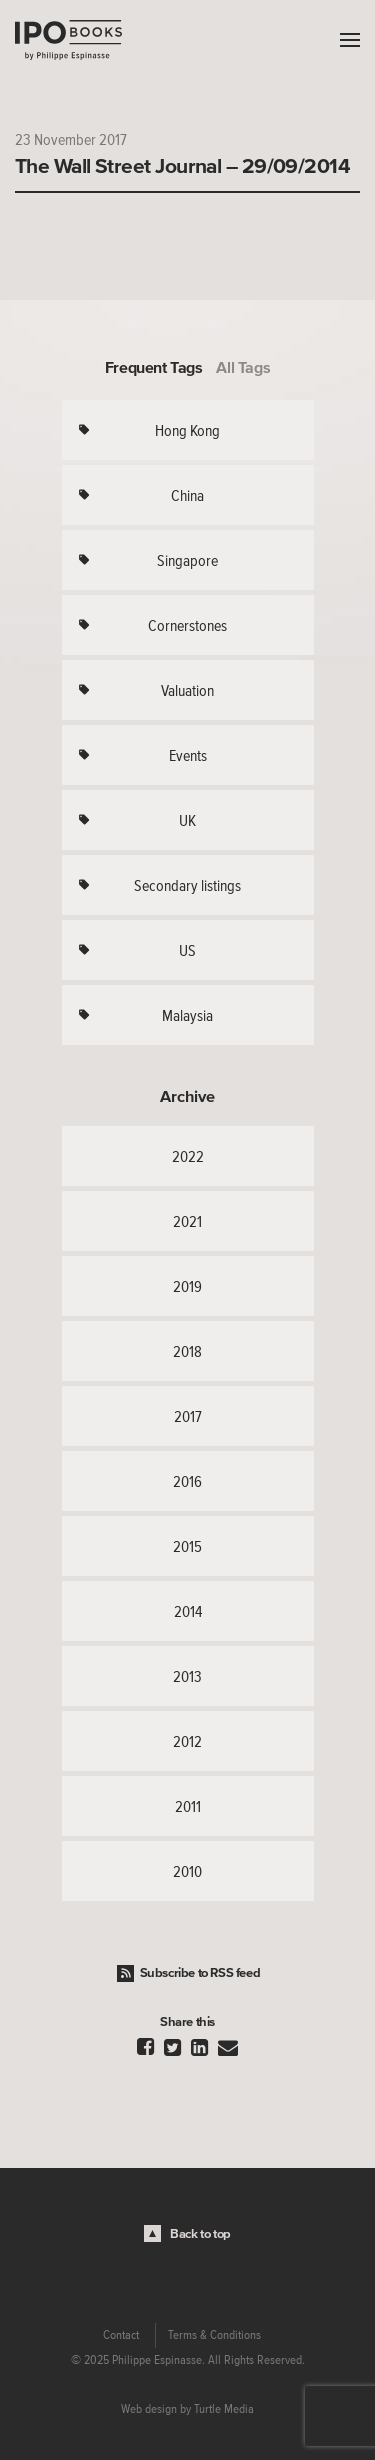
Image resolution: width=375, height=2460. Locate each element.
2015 (187, 1546)
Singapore (187, 560)
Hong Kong (187, 430)
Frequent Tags (154, 367)
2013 (187, 1676)
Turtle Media (224, 2409)
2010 (187, 1871)
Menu (345, 40)
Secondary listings (187, 885)
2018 (187, 1351)
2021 (187, 1221)
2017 (188, 1416)
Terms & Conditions (214, 2335)
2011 (188, 1806)
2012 (187, 1741)
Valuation (187, 690)
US (187, 950)
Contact (121, 2335)
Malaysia (187, 1015)
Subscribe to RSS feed (200, 1972)
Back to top (200, 2233)
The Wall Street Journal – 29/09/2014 (182, 165)
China (187, 495)
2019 (187, 1286)
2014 (188, 1611)
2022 (188, 1156)
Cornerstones (187, 625)
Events (188, 755)
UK (187, 820)
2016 (187, 1481)
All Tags (243, 367)
